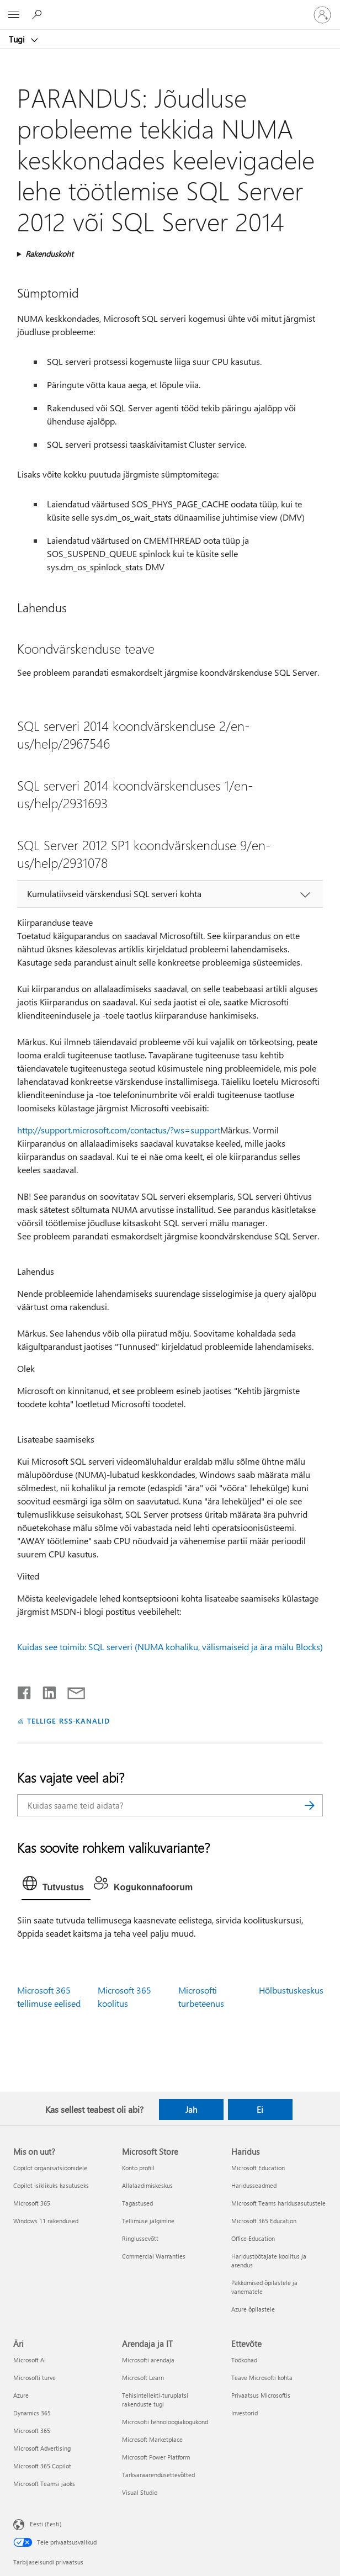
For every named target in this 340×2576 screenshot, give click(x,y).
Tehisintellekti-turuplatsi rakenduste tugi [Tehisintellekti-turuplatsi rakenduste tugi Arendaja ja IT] (155, 2399)
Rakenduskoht (49, 253)
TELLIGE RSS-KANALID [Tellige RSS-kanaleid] (68, 1720)
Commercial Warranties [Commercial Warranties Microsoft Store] (153, 2256)
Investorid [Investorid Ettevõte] (244, 2413)
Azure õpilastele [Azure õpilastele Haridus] (253, 2309)
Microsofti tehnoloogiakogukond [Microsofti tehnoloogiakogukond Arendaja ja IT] (165, 2422)
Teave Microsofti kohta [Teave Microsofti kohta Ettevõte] (262, 2377)
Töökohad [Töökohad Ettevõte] (244, 2360)
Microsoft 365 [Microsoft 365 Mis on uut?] (31, 2203)
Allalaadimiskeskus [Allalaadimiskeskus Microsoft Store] (147, 2185)
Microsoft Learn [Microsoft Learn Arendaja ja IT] (143, 2377)
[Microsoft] (169, 8)
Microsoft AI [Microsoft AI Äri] (29, 2360)
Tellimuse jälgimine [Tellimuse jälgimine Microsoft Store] (148, 2221)
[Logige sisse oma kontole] (322, 15)
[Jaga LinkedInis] (45, 1690)
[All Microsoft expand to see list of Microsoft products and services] (14, 15)
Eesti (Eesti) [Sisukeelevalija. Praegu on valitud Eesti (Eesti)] (45, 2524)
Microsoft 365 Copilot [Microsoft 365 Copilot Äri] (42, 2466)
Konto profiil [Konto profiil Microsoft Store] (138, 2168)
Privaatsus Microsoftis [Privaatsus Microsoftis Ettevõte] (260, 2395)
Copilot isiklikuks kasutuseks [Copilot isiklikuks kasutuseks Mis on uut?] (51, 2185)
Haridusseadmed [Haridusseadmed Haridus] (254, 2185)
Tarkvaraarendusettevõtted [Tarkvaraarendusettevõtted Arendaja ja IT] (158, 2475)
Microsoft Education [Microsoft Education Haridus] (258, 2168)
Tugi (18, 39)
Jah (191, 2109)
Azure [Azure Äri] (21, 2395)
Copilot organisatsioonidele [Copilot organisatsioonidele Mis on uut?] (50, 2168)
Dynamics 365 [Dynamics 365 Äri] (32, 2413)
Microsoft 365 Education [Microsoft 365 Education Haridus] (263, 2221)
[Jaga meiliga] (71, 1690)
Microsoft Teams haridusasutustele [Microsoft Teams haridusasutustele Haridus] (278, 2203)
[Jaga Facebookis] (25, 1690)
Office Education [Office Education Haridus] (253, 2238)
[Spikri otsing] (38, 14)
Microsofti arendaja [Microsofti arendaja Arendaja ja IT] (148, 2360)
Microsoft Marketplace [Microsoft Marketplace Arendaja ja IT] (152, 2439)
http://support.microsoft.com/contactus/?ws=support (118, 1130)
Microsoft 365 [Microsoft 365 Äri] (31, 2430)
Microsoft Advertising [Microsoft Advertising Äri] (42, 2448)
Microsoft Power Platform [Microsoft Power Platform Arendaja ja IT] (156, 2457)
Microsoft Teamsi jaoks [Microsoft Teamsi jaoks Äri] (44, 2483)
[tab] (56, 1886)
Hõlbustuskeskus (291, 1990)
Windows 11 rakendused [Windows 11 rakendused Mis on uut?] (45, 2221)
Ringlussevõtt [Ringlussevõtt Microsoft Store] (140, 2238)
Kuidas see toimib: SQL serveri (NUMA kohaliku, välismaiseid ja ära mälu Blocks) (170, 1646)
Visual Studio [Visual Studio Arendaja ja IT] (139, 2492)
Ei (260, 2109)
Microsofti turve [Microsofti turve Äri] (34, 2377)
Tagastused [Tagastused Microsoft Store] (137, 2203)
